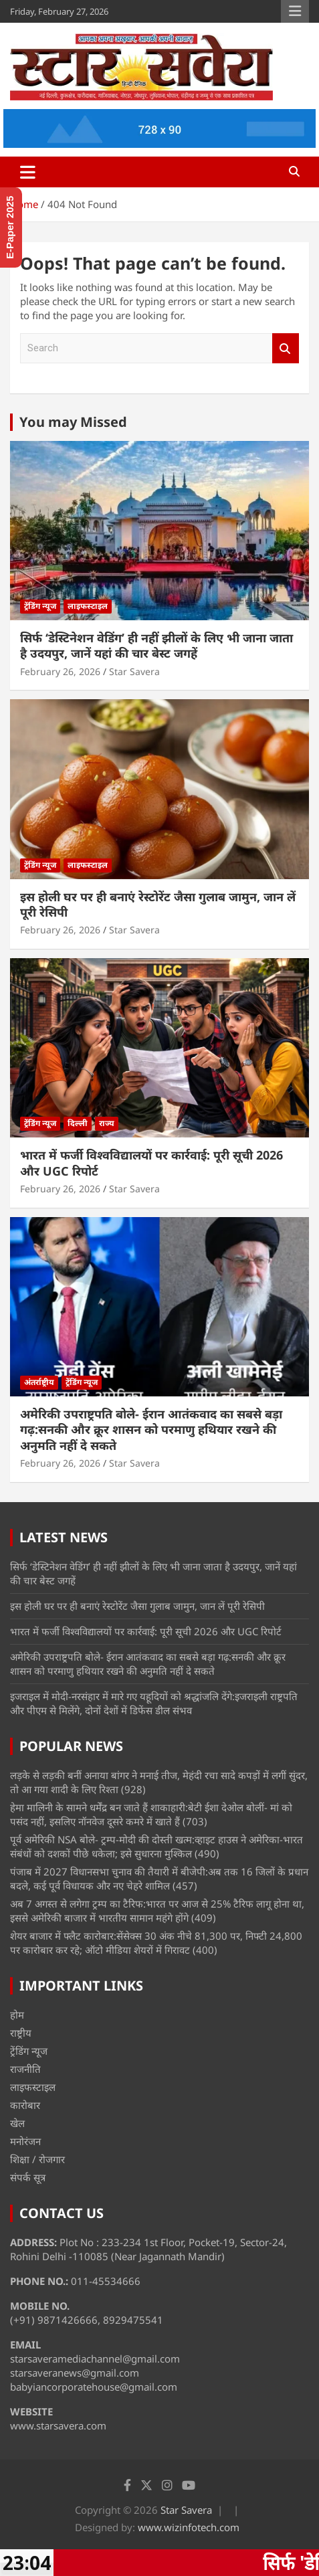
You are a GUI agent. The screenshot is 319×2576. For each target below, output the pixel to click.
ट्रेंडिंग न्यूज (40, 606)
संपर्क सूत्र (27, 2177)
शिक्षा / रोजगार (37, 2159)
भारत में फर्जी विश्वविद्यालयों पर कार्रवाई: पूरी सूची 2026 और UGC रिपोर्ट (151, 1162)
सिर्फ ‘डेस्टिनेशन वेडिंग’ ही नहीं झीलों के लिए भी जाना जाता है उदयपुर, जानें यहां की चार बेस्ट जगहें (156, 645)
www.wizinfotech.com (188, 2527)
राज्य (106, 1123)
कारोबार (25, 2105)
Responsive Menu (295, 11)
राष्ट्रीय (20, 2032)
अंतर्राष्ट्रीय (39, 1382)
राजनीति (25, 2069)
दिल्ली (78, 1123)
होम (17, 2014)
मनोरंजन (25, 2141)
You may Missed (73, 422)
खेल (17, 2123)
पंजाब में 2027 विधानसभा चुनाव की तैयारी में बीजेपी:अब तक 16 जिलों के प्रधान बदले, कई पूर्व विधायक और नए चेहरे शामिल (159, 1878)
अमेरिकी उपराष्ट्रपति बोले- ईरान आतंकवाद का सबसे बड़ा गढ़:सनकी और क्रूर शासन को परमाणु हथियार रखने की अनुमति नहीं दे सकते (151, 1429)
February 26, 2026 (60, 671)
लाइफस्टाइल (88, 606)
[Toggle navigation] (27, 172)
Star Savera (134, 671)
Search (285, 348)
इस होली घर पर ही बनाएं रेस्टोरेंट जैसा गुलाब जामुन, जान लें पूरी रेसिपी (158, 904)
